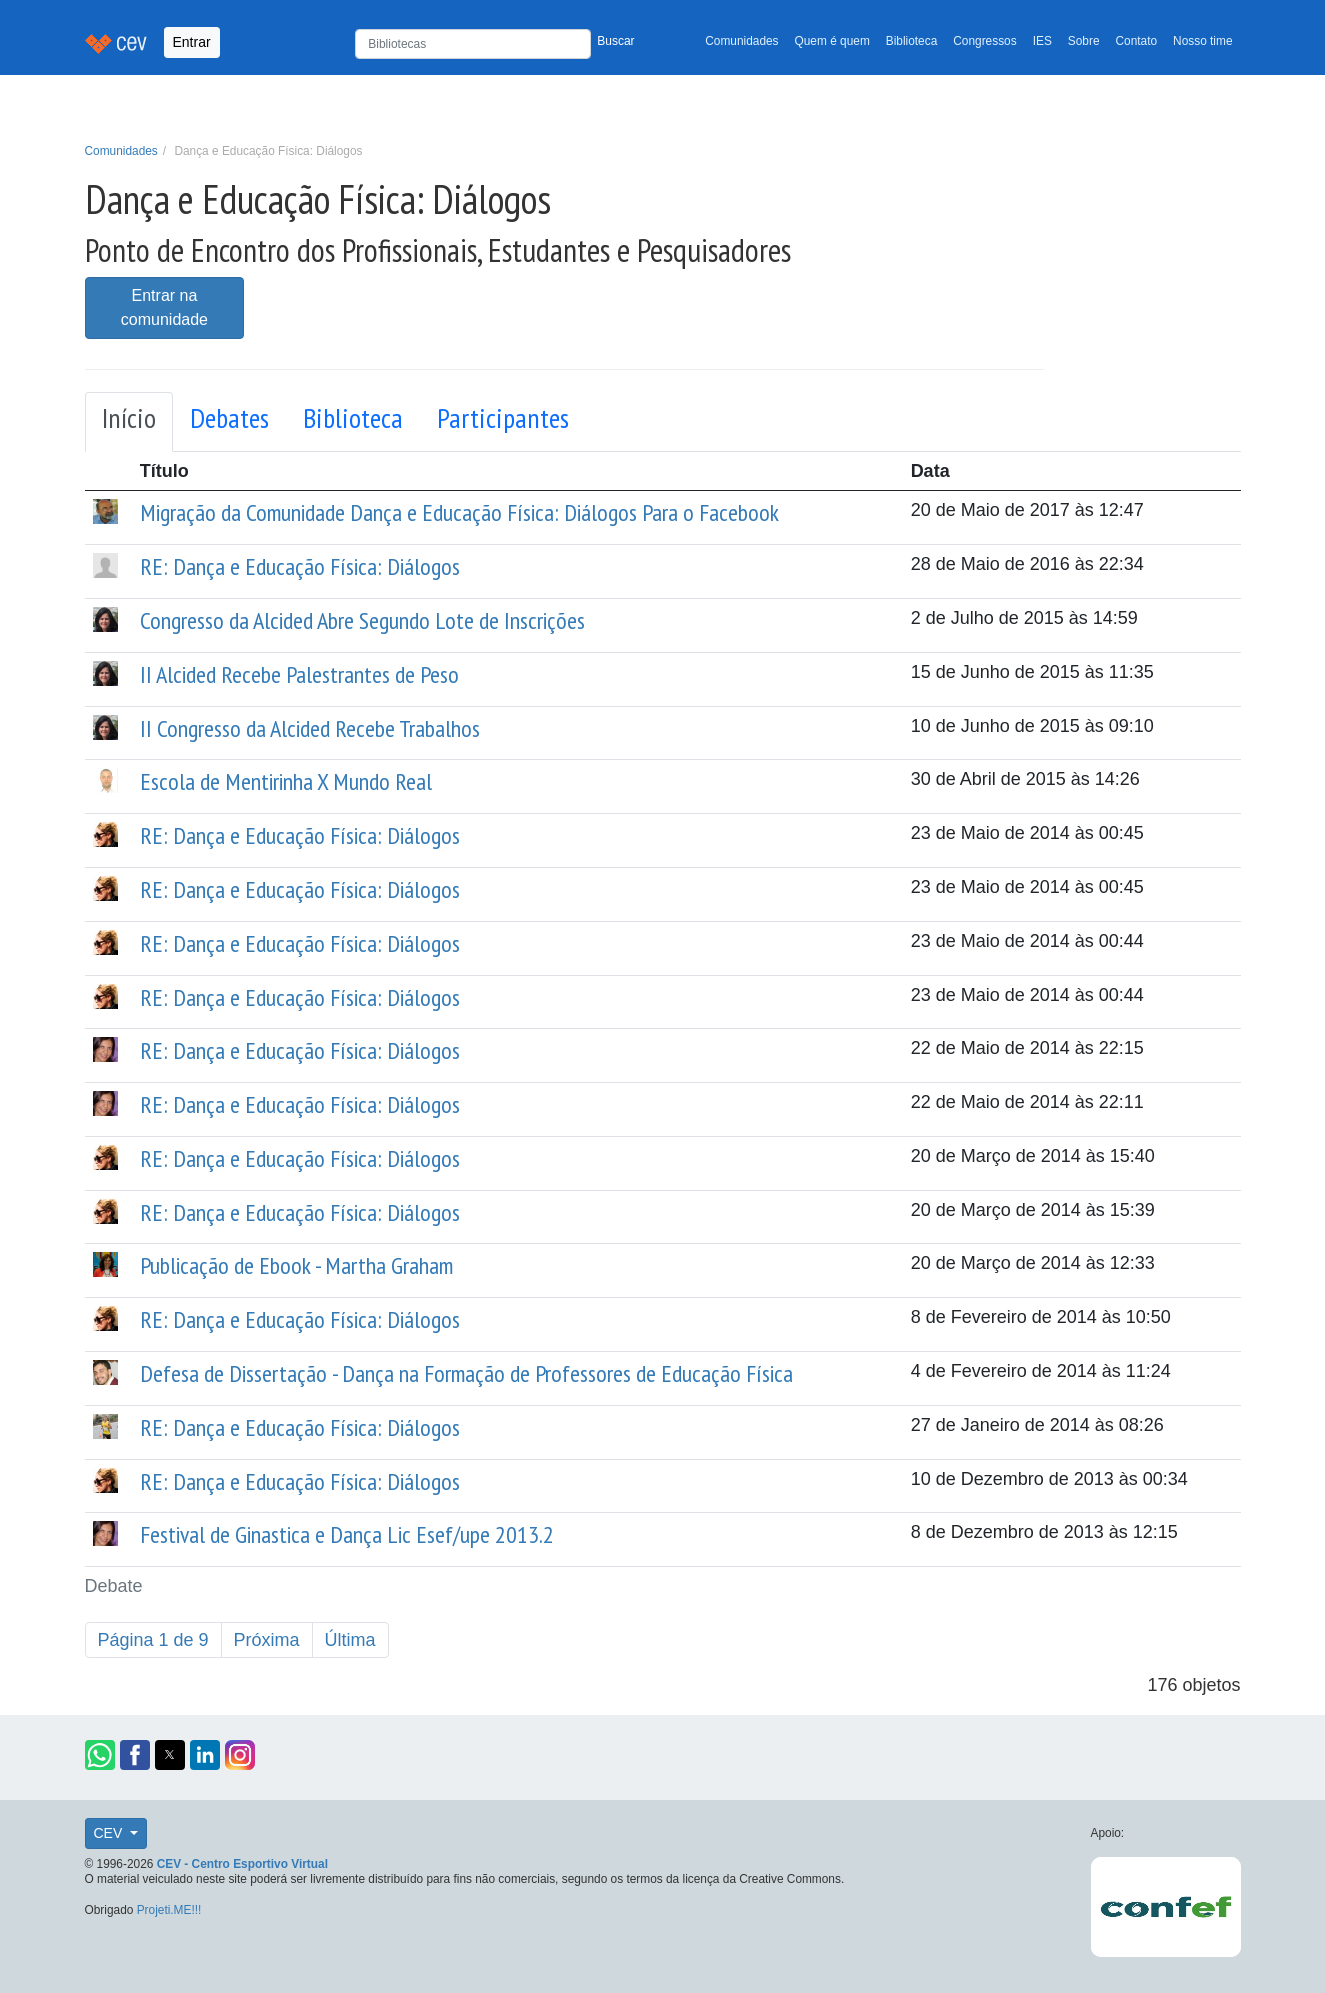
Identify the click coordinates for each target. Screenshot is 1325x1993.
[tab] (129, 422)
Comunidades (741, 41)
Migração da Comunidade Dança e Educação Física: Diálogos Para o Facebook (459, 512)
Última (350, 1640)
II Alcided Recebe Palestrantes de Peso (299, 674)
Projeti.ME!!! (169, 1910)
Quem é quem (832, 41)
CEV (110, 1833)
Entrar (192, 42)
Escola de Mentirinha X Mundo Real (286, 781)
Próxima (267, 1640)
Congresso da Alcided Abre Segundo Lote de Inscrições (362, 620)
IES (1042, 41)
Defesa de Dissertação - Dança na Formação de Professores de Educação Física (466, 1373)
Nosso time (1202, 41)
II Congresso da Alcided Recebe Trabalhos (310, 728)
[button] (100, 1755)
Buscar (615, 41)
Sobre (1084, 41)
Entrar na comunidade (164, 307)
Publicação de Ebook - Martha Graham (296, 1265)
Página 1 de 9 (153, 1640)
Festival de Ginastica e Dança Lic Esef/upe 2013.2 (347, 1534)
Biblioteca (912, 41)
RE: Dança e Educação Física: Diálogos (300, 566)
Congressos (984, 41)
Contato (1137, 41)
